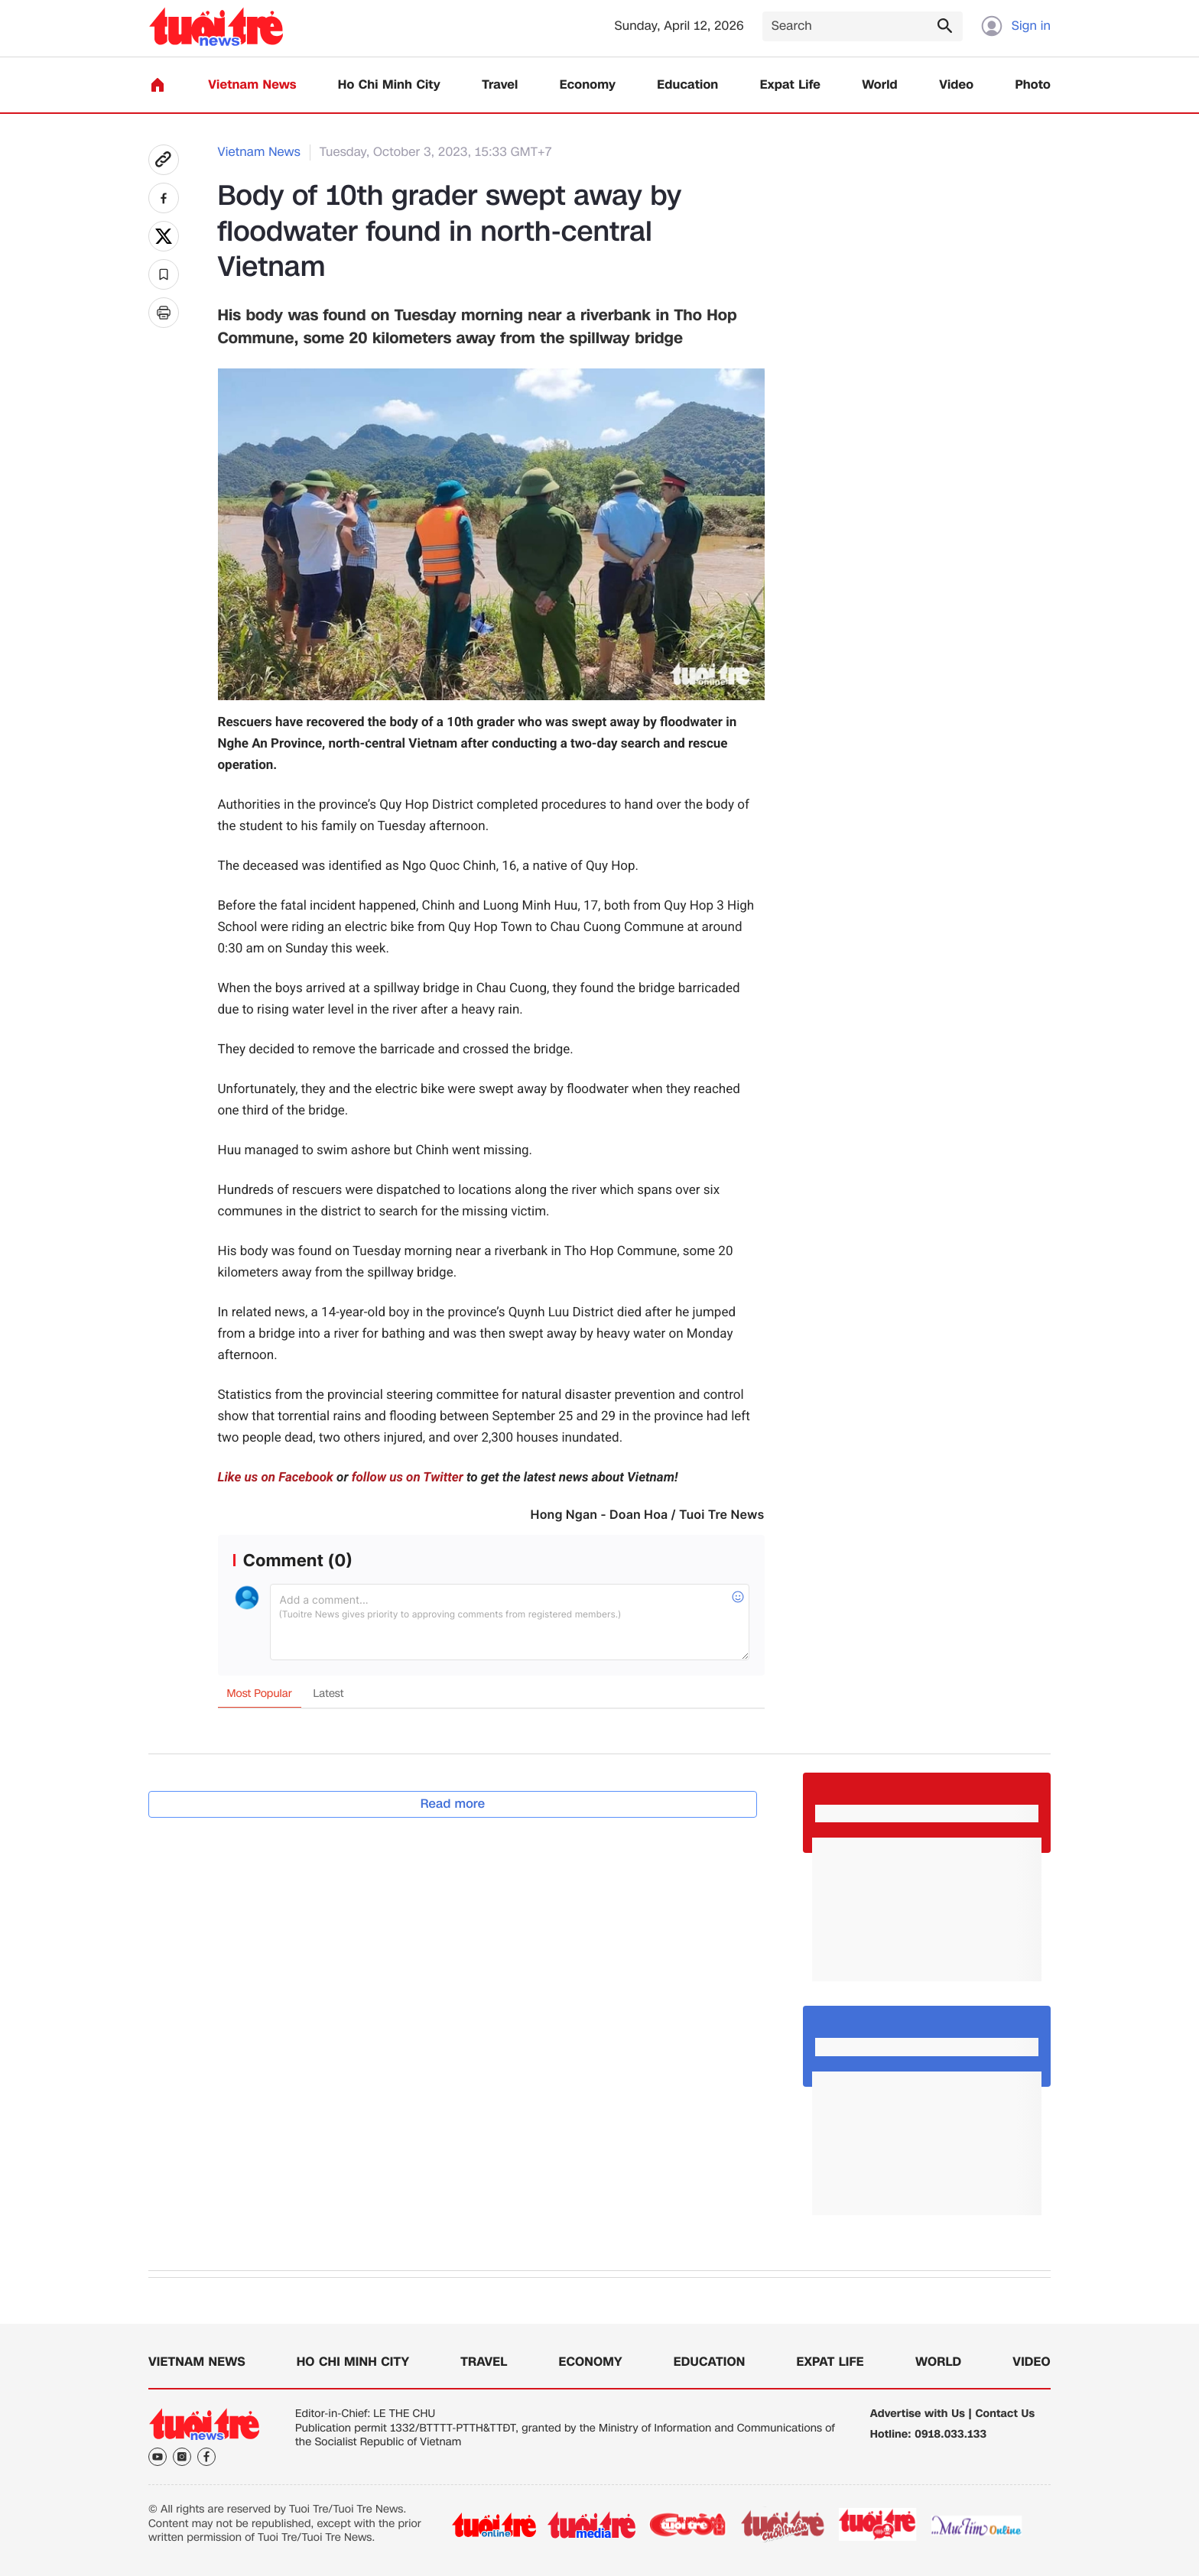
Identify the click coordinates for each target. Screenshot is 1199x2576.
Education (687, 85)
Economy (588, 85)
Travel (500, 85)
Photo (1033, 85)
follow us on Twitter (407, 1477)
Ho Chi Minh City (389, 85)
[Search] (862, 26)
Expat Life (790, 85)
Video (956, 85)
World (880, 85)
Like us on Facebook (275, 1477)
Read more (453, 1803)
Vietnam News (252, 85)
